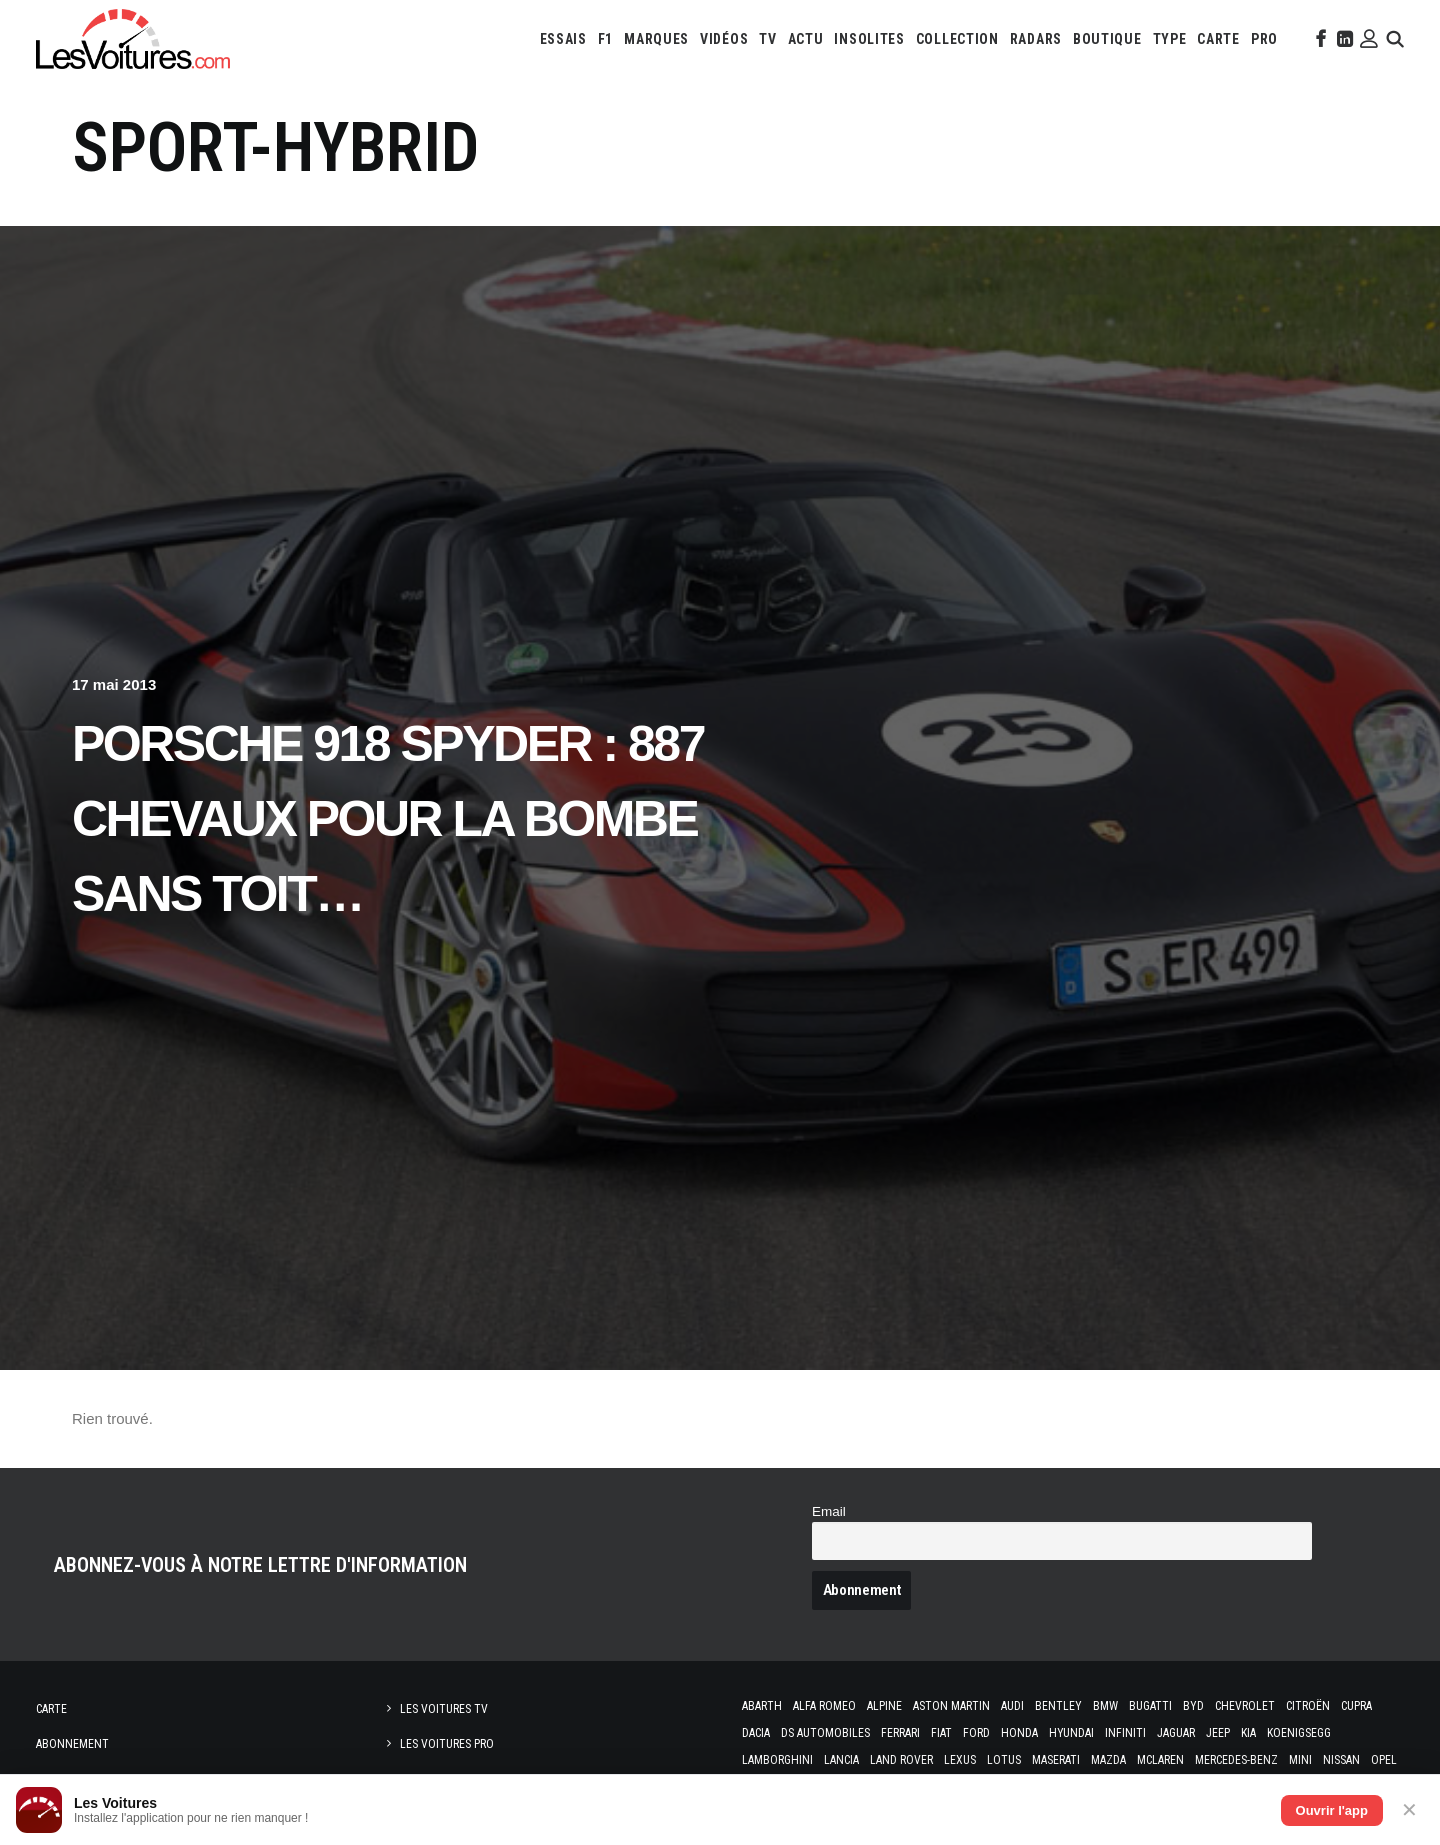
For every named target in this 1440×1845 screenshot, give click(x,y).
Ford (976, 1733)
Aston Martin (951, 1706)
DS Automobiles (825, 1733)
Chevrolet (1245, 1706)
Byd (1193, 1706)
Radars (1036, 39)
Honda (1019, 1733)
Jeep (1218, 1733)
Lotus (1004, 1760)
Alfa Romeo (824, 1706)
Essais (563, 39)
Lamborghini (777, 1760)
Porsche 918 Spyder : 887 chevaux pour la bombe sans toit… (388, 819)
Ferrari (900, 1733)
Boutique (1107, 39)
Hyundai (1071, 1733)
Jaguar (1176, 1733)
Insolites (869, 39)
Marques (656, 39)
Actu (806, 39)
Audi (1012, 1706)
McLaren (1160, 1760)
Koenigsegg (1299, 1733)
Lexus (960, 1760)
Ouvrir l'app (1332, 1810)
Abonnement (72, 1744)
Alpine (884, 1706)
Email (829, 1511)
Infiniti (1125, 1733)
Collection (957, 39)
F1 (605, 39)
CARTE (1218, 39)
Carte (51, 1709)
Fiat (941, 1733)
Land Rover (901, 1760)
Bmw (1105, 1706)
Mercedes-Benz (1236, 1760)
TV (767, 39)
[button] (1319, 39)
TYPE (1170, 39)
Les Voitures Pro (447, 1744)
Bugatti (1150, 1706)
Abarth (762, 1706)
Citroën (1308, 1706)
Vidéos (724, 39)
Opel (1384, 1760)
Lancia (841, 1760)
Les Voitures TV (444, 1709)
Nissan (1341, 1760)
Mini (1300, 1760)
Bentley (1058, 1706)
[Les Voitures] (133, 39)
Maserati (1056, 1760)
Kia (1248, 1733)
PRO (1264, 39)
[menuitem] (563, 39)
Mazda (1108, 1760)
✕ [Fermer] (1409, 1810)
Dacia (756, 1733)
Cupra (1356, 1706)
